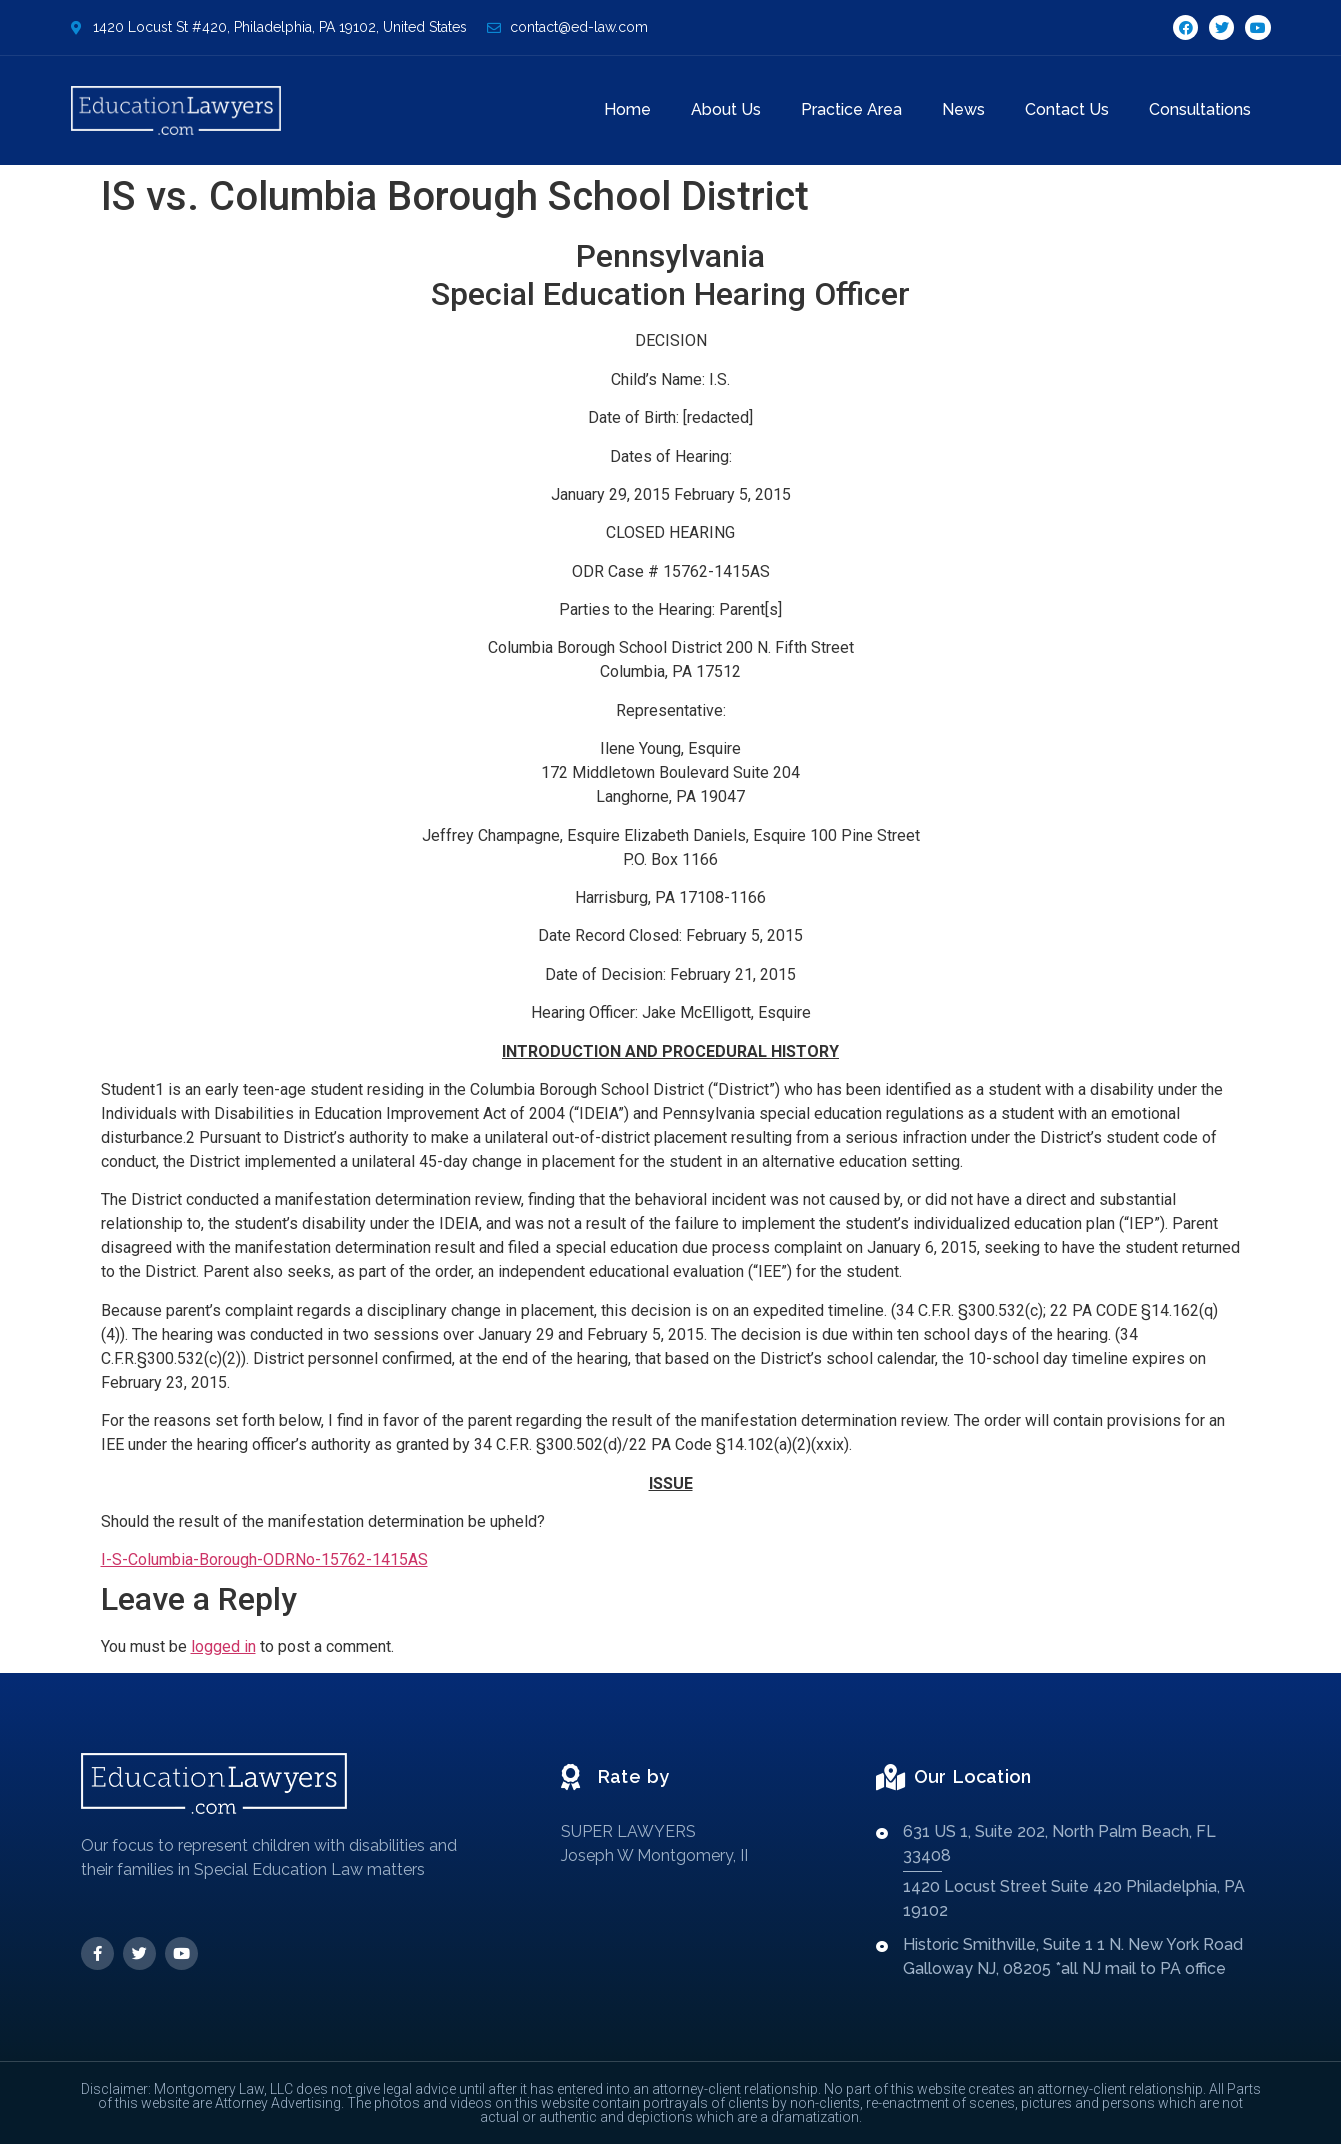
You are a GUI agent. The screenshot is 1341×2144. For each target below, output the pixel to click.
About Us (726, 109)
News (963, 109)
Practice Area (851, 109)
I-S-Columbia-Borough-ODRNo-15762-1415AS (264, 1559)
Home (627, 109)
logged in (223, 1646)
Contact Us (1067, 109)
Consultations (1200, 109)
